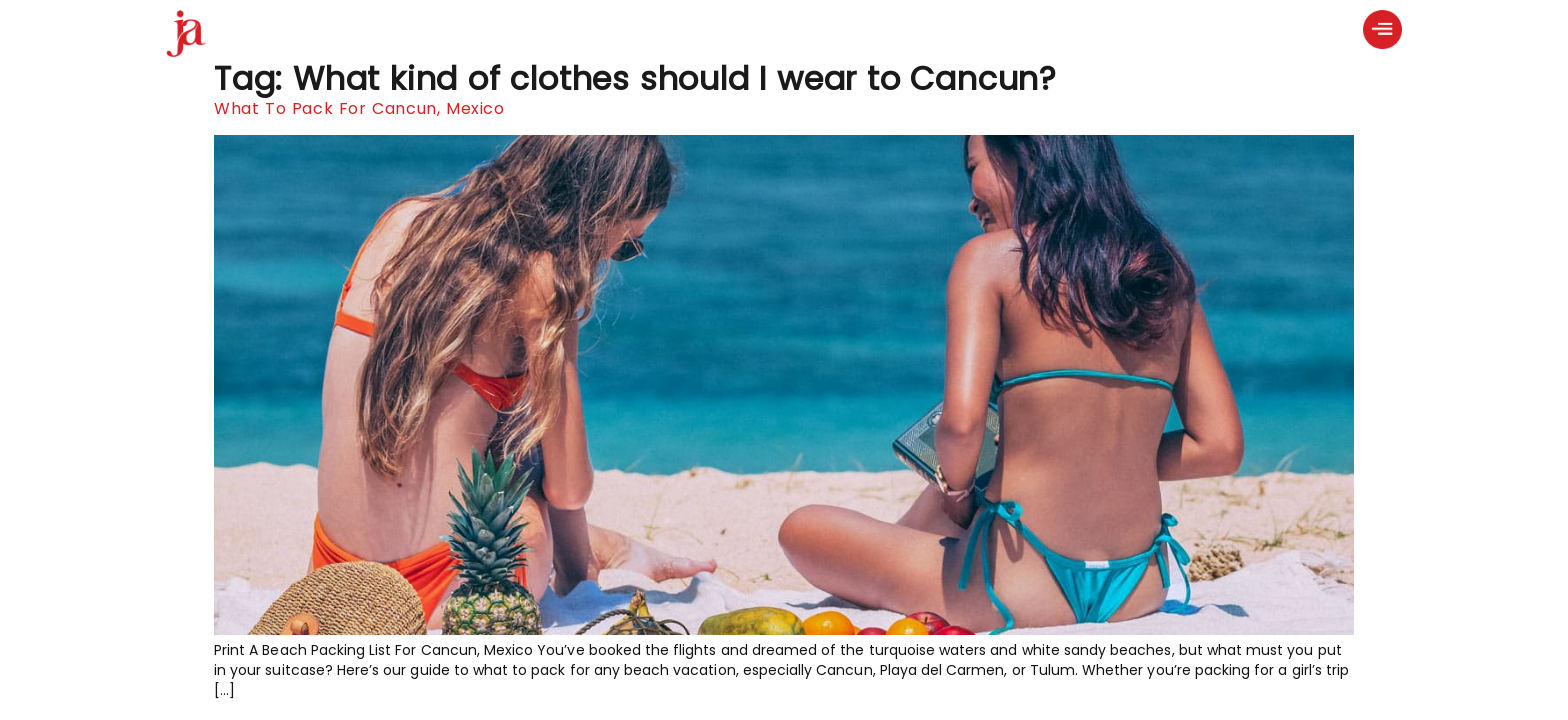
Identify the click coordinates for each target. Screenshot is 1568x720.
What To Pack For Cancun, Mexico (359, 108)
